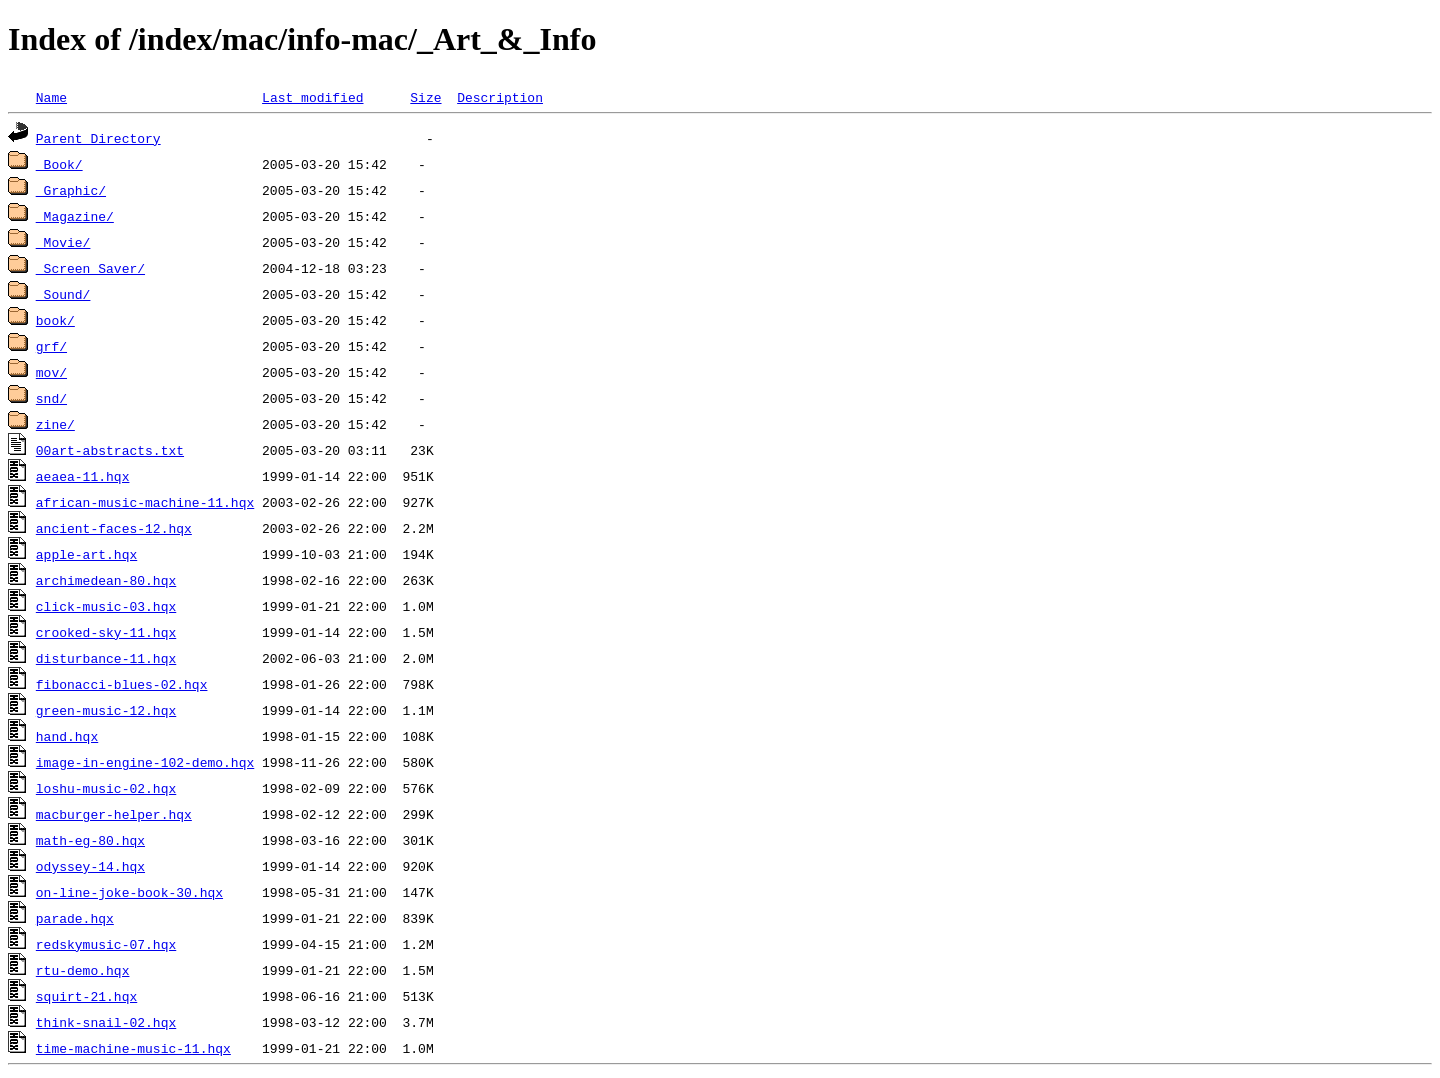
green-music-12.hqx (106, 710)
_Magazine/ (75, 216)
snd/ (51, 398)
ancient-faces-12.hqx (114, 528)
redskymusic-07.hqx (106, 944)
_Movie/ (63, 242)
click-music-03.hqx (106, 606)
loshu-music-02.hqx (106, 788)
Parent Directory (98, 138)
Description (500, 97)
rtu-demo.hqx (83, 970)
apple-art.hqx (86, 554)
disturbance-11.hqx (106, 658)
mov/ (51, 372)
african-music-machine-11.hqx (145, 502)
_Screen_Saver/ (90, 268)
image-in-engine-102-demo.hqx (145, 762)
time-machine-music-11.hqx (133, 1048)
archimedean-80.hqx (106, 580)
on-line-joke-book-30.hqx (129, 892)
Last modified (312, 97)
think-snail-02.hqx (106, 1022)
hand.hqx (67, 736)
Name (51, 97)
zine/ (55, 424)
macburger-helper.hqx (114, 814)
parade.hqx (75, 918)
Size (425, 97)
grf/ (51, 346)
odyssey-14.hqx (90, 866)
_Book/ (59, 164)
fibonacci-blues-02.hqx (122, 684)
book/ (55, 320)
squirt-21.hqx (86, 996)
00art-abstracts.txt (110, 450)
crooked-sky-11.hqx (106, 632)
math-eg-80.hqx (90, 840)
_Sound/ (63, 294)
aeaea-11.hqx (83, 476)
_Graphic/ (71, 190)
